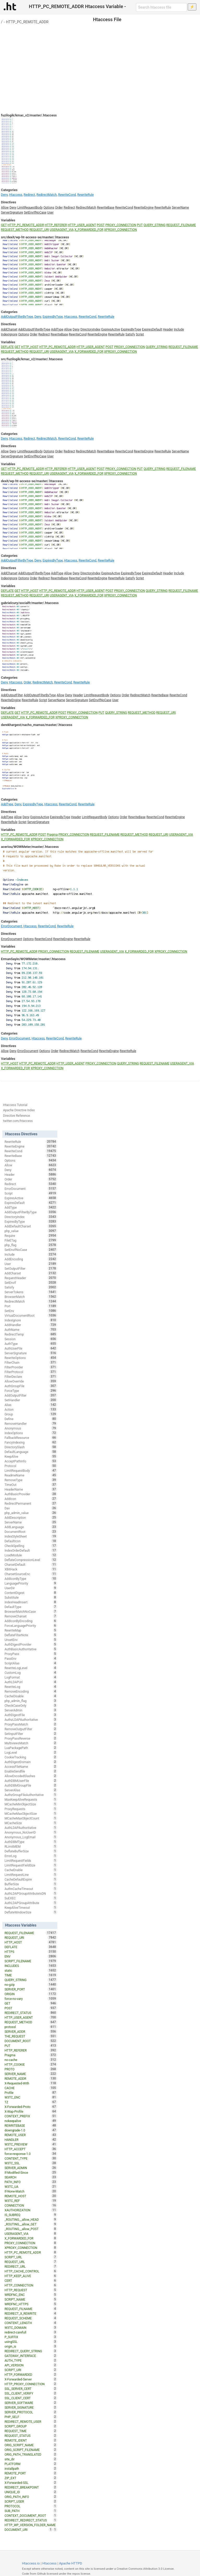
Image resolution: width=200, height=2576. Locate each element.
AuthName (30, 1329)
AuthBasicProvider (30, 1494)
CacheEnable (30, 1870)
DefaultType (30, 1607)
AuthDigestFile (30, 1715)
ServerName (180, 207)
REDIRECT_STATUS (30, 2013)
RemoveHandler (30, 1423)
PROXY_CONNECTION (120, 225)
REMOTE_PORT (30, 2473)
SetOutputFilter (30, 1268)
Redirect (29, 195)
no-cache (30, 2060)
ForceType (30, 1391)
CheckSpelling (30, 1546)
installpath (30, 2468)
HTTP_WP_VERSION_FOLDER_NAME (30, 2525)
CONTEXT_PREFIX (30, 2116)
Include (179, 329)
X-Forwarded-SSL (30, 2482)
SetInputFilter (30, 1734)
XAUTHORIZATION (30, 2210)
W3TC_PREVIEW (30, 2144)
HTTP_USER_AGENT (82, 225)
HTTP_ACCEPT (30, 2149)
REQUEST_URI (39, 230)
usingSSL (30, 2341)
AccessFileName (30, 1766)
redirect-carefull (30, 2332)
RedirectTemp (30, 1334)
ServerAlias (30, 1790)
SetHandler (30, 1400)
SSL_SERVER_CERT (30, 2388)
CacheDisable (30, 1696)
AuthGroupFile (30, 1386)
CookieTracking (30, 1757)
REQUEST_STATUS (30, 2435)
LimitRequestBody (29, 207)
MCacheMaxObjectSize (30, 1813)
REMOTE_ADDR (30, 2078)
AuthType (30, 1344)
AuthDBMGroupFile (30, 1785)
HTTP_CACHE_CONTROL (30, 2271)
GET (4, 225)
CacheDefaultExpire (30, 1879)
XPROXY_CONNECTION (120, 230)
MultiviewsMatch (30, 1743)
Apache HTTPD (70, 2563)
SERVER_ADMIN (30, 2168)
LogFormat (30, 1677)
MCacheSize (30, 1823)
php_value (30, 1231)
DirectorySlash (30, 1447)
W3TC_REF (30, 2201)
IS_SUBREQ (30, 2215)
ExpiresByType (52, 316)
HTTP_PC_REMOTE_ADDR (27, 22)
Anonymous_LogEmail (30, 1837)
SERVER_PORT (30, 1989)
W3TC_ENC (30, 2097)
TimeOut (30, 1484)
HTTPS (30, 1951)
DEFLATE (7, 347)
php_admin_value (30, 1513)
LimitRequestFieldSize (30, 1865)
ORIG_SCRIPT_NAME (30, 2445)
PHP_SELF (30, 2417)
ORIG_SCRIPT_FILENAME (30, 2450)
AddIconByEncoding (30, 1621)
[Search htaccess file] (161, 7)
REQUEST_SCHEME (30, 2318)
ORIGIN (30, 1994)
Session (30, 1339)
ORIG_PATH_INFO (30, 2497)
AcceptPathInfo (30, 1461)
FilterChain (30, 1362)
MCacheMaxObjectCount (30, 1818)
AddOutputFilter (12, 695)
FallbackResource (30, 1437)
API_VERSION (30, 2365)
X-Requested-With (30, 2083)
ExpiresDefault (152, 329)
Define (30, 1419)
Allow (5, 207)
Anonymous (30, 1428)
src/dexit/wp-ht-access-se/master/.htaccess (35, 237)
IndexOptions (30, 1433)
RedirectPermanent (30, 1503)
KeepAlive (30, 1456)
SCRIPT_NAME (30, 2299)
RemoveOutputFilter (30, 1729)
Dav (30, 1508)
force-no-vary (30, 1998)
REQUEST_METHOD (15, 230)
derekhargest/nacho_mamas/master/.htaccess (36, 725)
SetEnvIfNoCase (35, 212)
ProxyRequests (30, 1809)
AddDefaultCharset (30, 1226)
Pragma (52, 834)
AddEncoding (30, 1259)
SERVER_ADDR (30, 2031)
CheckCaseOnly (30, 1705)
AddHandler (30, 1325)
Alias (30, 1405)
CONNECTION (30, 2205)
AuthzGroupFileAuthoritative (30, 1795)
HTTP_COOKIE (30, 2064)
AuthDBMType (30, 1842)
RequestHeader (30, 1278)
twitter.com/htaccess (18, 1121)
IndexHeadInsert (30, 1602)
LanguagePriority (30, 1583)
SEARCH (30, 2177)
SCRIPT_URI (30, 2370)
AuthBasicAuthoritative (30, 1649)
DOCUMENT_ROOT (30, 2041)
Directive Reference (16, 1116)
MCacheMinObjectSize (30, 1804)
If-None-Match (30, 2191)
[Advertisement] (100, 62)
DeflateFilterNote (30, 1635)
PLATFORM (30, 2464)
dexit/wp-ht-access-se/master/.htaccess (32, 481)
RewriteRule (85, 195)
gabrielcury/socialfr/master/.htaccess (30, 603)
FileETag (30, 1240)
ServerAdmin (30, 1710)
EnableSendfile (30, 1771)
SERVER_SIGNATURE (30, 2407)
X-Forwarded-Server (30, 2379)
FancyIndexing (30, 1442)
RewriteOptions (30, 1358)
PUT (140, 225)
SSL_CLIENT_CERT (30, 2398)
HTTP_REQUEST (30, 2290)
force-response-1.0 (30, 2154)
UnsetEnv (30, 1640)
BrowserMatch (30, 1297)
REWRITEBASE (30, 2125)
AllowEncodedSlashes (30, 1776)
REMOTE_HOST (30, 2196)
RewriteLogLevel (30, 1668)
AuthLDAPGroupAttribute (30, 1903)
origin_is (30, 2346)
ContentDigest (30, 1593)
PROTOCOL (30, 2506)
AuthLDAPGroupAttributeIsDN (30, 1893)
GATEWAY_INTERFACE (30, 2356)
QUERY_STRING (154, 225)
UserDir (30, 1588)
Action (30, 1409)
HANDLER (30, 2139)
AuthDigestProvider (30, 1644)
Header (168, 329)
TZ (30, 2102)
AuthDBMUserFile (30, 1781)
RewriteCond (67, 195)
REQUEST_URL (30, 2262)
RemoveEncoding (30, 1691)
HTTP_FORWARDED (30, 2374)
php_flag (30, 1245)
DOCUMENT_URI (28, 2529)
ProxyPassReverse (30, 1738)
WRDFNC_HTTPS (30, 2304)
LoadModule (30, 1555)
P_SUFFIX (30, 2337)
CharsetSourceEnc (30, 1574)
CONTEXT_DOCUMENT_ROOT (30, 2515)
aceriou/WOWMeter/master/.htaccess (30, 847)
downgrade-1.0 (30, 2130)
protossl (30, 2027)
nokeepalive (30, 2121)
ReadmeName (30, 1475)
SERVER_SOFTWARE (30, 2403)
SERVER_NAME (30, 2074)
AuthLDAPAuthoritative (30, 1827)
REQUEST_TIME (30, 2431)
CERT (30, 2280)
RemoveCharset (30, 1616)
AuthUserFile (30, 1348)
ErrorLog (30, 1856)
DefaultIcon (30, 1541)
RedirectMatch (46, 195)
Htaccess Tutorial (15, 1105)
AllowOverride (30, 1381)
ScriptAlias (30, 1663)
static (30, 1970)
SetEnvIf (30, 1282)
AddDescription (30, 1517)
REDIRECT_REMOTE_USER (30, 2421)
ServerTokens (30, 1292)
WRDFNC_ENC (30, 2295)
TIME (30, 1975)
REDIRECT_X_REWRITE (30, 2313)
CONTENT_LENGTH (30, 2323)
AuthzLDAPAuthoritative (30, 1719)
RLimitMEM (30, 1846)
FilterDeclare (30, 1376)
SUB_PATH (30, 2511)
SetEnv (30, 1311)
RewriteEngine (144, 207)
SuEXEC (30, 1898)
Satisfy (130, 334)
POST (101, 225)
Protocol (30, 1466)
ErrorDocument (11, 926)
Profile (30, 2092)
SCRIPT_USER (30, 2501)
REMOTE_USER (30, 2135)
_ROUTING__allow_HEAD (30, 2219)
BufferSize (30, 1884)
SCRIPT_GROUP (30, 2426)
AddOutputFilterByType (17, 316)
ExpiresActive (110, 329)
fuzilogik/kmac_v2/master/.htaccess (29, 115)
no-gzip (30, 1984)
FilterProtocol (30, 1372)
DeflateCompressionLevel (30, 1560)
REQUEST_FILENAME (181, 225)
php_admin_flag (30, 1701)
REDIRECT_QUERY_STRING (30, 2351)
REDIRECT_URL (30, 2266)
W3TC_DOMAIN (30, 2327)
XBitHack (30, 1569)
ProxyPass (30, 1654)
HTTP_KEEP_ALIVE (30, 2276)
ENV (30, 1956)
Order (59, 207)
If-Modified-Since (30, 2172)
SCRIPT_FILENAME (30, 1961)
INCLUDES (30, 1966)
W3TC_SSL (30, 2163)
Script (140, 334)
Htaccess (15, 195)
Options (48, 207)
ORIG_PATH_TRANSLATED (30, 2454)
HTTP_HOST (30, 347)
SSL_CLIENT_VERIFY (30, 2393)
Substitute (30, 1597)
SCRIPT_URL (30, 2257)
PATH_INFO (30, 2182)
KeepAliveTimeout (30, 1907)
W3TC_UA (30, 2186)
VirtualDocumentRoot (30, 1315)
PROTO (30, 2069)
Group (30, 1414)
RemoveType (30, 1480)
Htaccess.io (31, 2563)
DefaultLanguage (30, 1452)
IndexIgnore (9, 334)
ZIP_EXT (30, 2478)
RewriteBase (105, 207)
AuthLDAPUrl (30, 1682)
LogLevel (30, 1752)
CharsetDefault (30, 1564)
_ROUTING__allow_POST (30, 2229)
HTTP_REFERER (56, 225)
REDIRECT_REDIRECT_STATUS (30, 2520)
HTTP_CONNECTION (30, 2285)
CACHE (30, 2088)
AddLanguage (30, 1527)
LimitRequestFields (30, 1860)
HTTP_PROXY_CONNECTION (30, 2384)
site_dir (30, 2459)
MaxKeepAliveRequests (30, 1799)
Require (30, 1235)
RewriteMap (30, 1630)
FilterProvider (30, 1367)
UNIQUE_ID (30, 2492)
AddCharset (9, 329)
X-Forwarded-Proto (30, 2107)
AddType (57, 329)
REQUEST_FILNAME (30, 2309)
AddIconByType (30, 1578)
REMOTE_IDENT (30, 2440)
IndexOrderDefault (30, 1550)
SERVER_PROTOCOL (30, 2412)
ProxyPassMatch (30, 1724)
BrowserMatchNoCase (30, 1611)
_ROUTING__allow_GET (30, 2224)
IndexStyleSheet (30, 1536)
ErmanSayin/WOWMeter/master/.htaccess (33, 959)
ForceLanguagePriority (30, 1625)
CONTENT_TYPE (30, 2158)
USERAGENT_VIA (62, 230)
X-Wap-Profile (30, 2111)
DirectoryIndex (90, 329)
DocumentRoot (30, 1531)
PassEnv (30, 1658)
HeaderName (30, 1489)
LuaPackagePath (30, 1748)
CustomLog (30, 1672)
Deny (4, 195)
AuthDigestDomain (30, 1762)
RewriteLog (30, 1687)
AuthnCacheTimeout (30, 1889)
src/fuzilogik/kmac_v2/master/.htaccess (32, 359)
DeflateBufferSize (30, 1851)
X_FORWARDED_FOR (88, 230)
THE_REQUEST (30, 2036)
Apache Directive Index (19, 1110)
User (50, 212)
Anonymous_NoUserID (30, 1832)
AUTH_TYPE (30, 2360)
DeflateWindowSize (30, 1912)
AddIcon (30, 1499)
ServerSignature (12, 212)
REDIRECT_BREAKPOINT (30, 2487)
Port (30, 1306)
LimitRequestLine (30, 1874)
